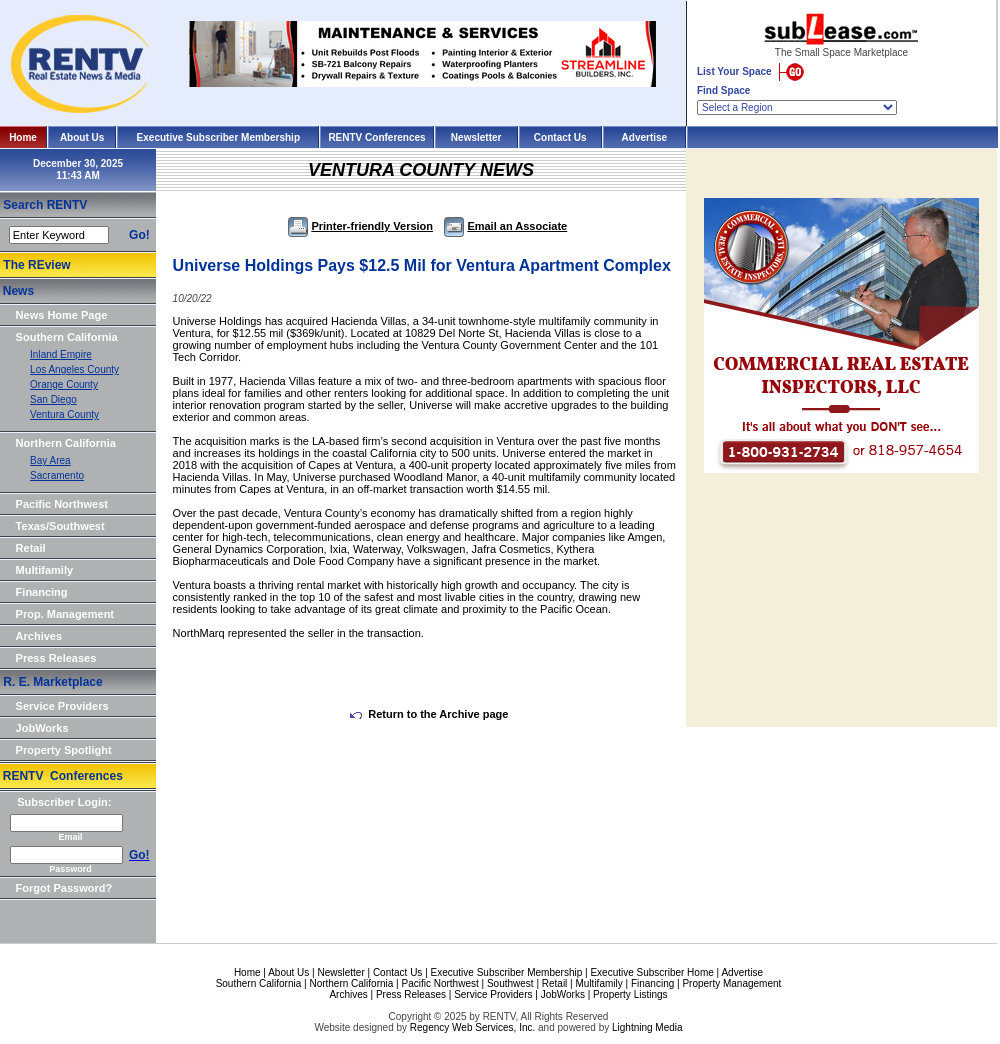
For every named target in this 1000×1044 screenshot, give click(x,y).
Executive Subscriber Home (651, 972)
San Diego (53, 399)
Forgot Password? (64, 888)
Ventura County (64, 414)
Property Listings (630, 994)
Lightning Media (647, 1027)
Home (23, 137)
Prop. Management (65, 614)
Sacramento (57, 475)
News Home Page (62, 315)
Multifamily (44, 570)
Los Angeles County (74, 369)
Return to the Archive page (429, 714)
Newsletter (476, 137)
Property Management (731, 983)
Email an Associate (505, 226)
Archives (39, 636)
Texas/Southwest (60, 526)
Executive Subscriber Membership (218, 137)
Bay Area (50, 460)
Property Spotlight (64, 750)
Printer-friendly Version (360, 226)
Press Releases (56, 658)
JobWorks (42, 728)
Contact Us (560, 137)
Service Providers (62, 706)
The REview (36, 265)
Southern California (67, 337)
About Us (82, 137)
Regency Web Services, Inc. (472, 1027)
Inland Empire (61, 354)
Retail (31, 548)
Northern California (66, 443)
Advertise (645, 137)
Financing (42, 592)
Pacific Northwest (62, 504)
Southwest (510, 983)
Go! (139, 235)
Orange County (64, 384)
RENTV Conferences (376, 137)
